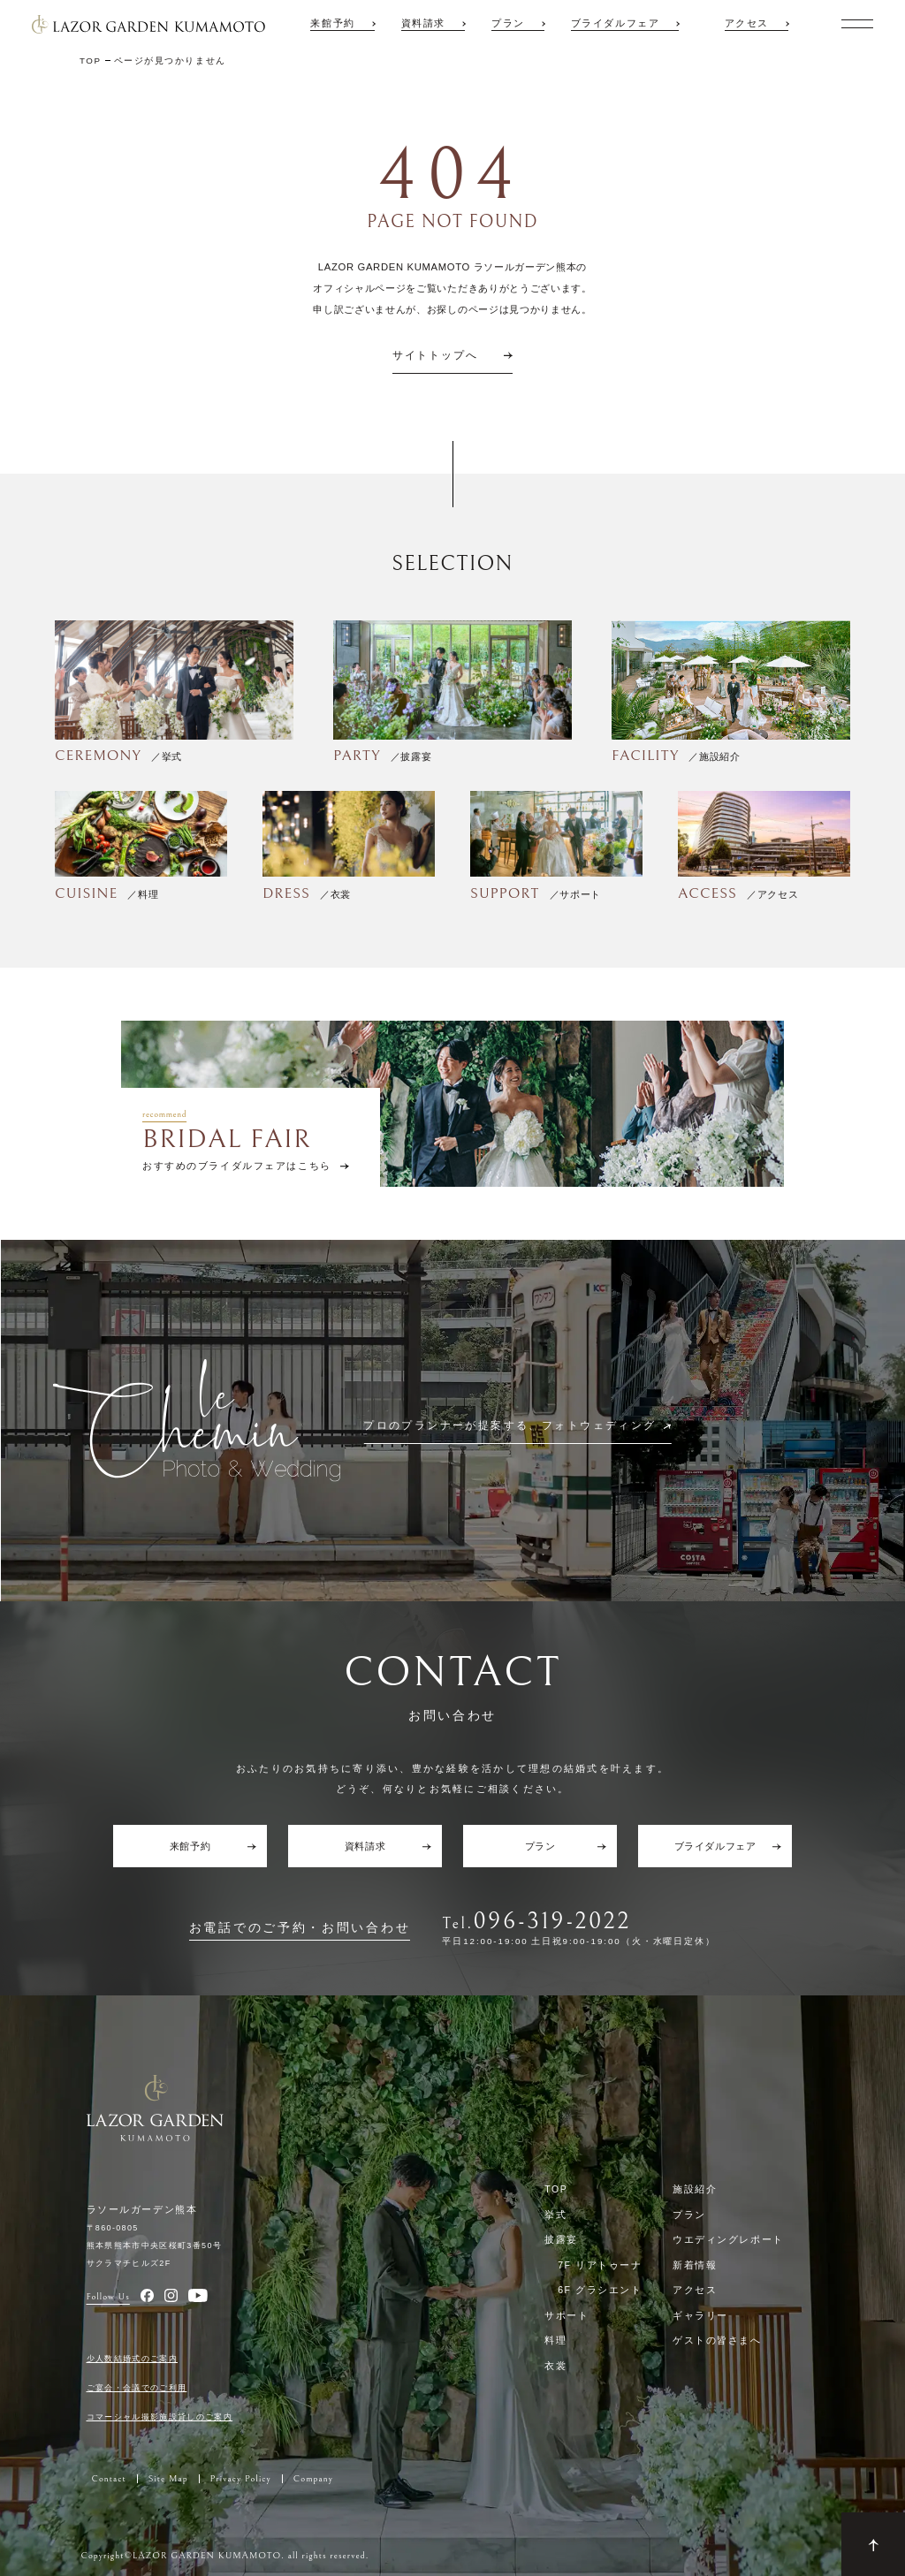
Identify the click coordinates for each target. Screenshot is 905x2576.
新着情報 (695, 2265)
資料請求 (423, 23)
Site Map (168, 2479)
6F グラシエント (600, 2289)
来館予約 (332, 23)
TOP (555, 2189)
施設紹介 (695, 2189)
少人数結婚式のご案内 (133, 2358)
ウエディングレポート (728, 2239)
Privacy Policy (240, 2479)
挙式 (555, 2214)
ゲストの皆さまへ (717, 2340)
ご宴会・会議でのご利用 (137, 2387)
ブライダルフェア (615, 23)
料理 (555, 2340)
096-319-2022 (552, 1922)
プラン (508, 23)
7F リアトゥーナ (600, 2265)
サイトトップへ (435, 355)
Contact (109, 2479)
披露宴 (561, 2239)
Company (313, 2479)
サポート (566, 2315)
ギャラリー (700, 2315)
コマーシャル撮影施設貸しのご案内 (160, 2417)
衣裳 (555, 2365)
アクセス (747, 23)
